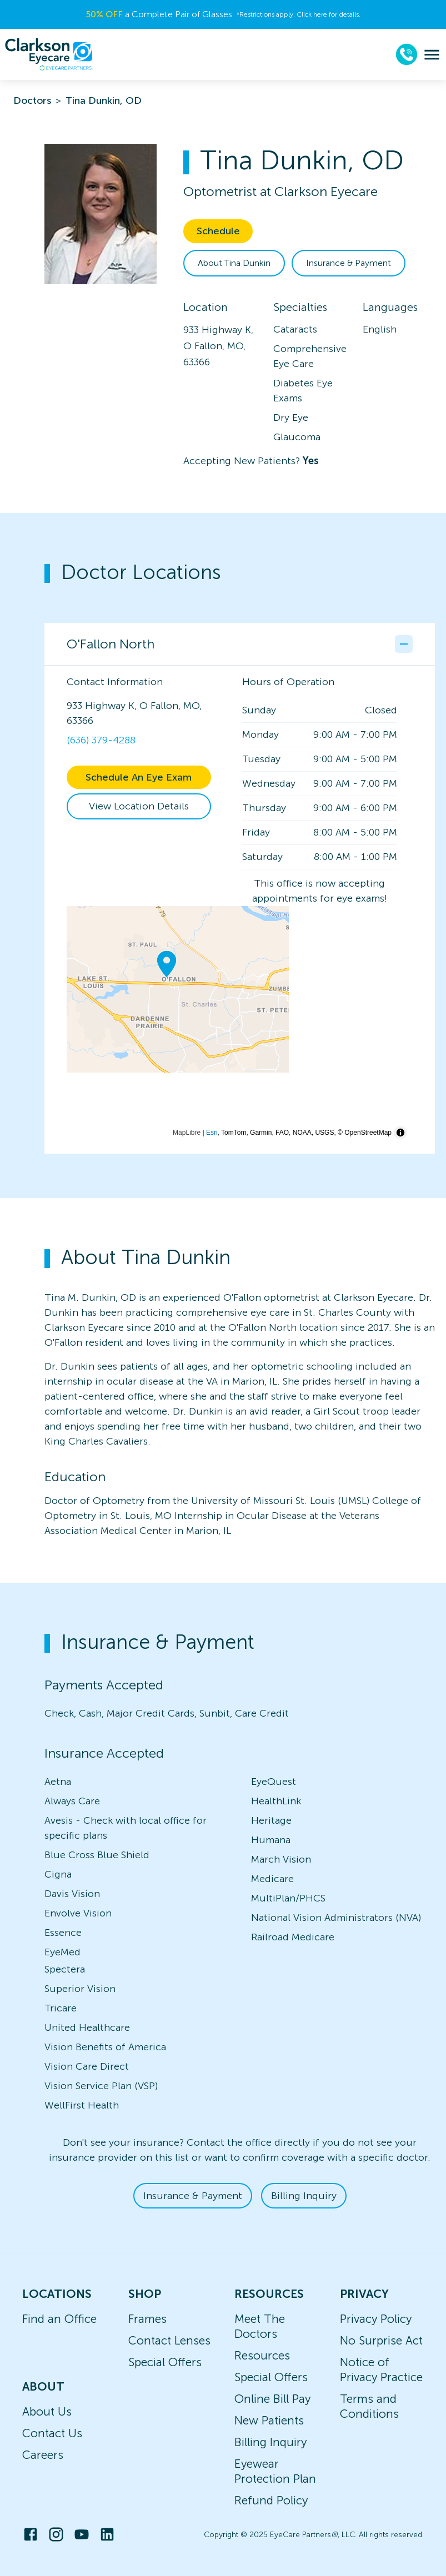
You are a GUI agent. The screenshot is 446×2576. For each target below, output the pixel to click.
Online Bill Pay (272, 2399)
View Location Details (139, 806)
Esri (212, 1132)
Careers (42, 2455)
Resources (262, 2355)
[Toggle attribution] (400, 1132)
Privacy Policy (376, 2319)
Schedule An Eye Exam (139, 777)
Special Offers (165, 2362)
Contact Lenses (169, 2340)
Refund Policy (271, 2500)
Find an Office (59, 2319)
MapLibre (187, 1132)
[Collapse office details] (404, 644)
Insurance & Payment (348, 263)
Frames (147, 2319)
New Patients (269, 2420)
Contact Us (52, 2433)
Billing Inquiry (304, 2196)
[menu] (432, 54)
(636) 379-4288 (101, 740)
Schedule (218, 231)
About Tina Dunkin (234, 263)
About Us (47, 2411)
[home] (48, 54)
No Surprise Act (381, 2340)
